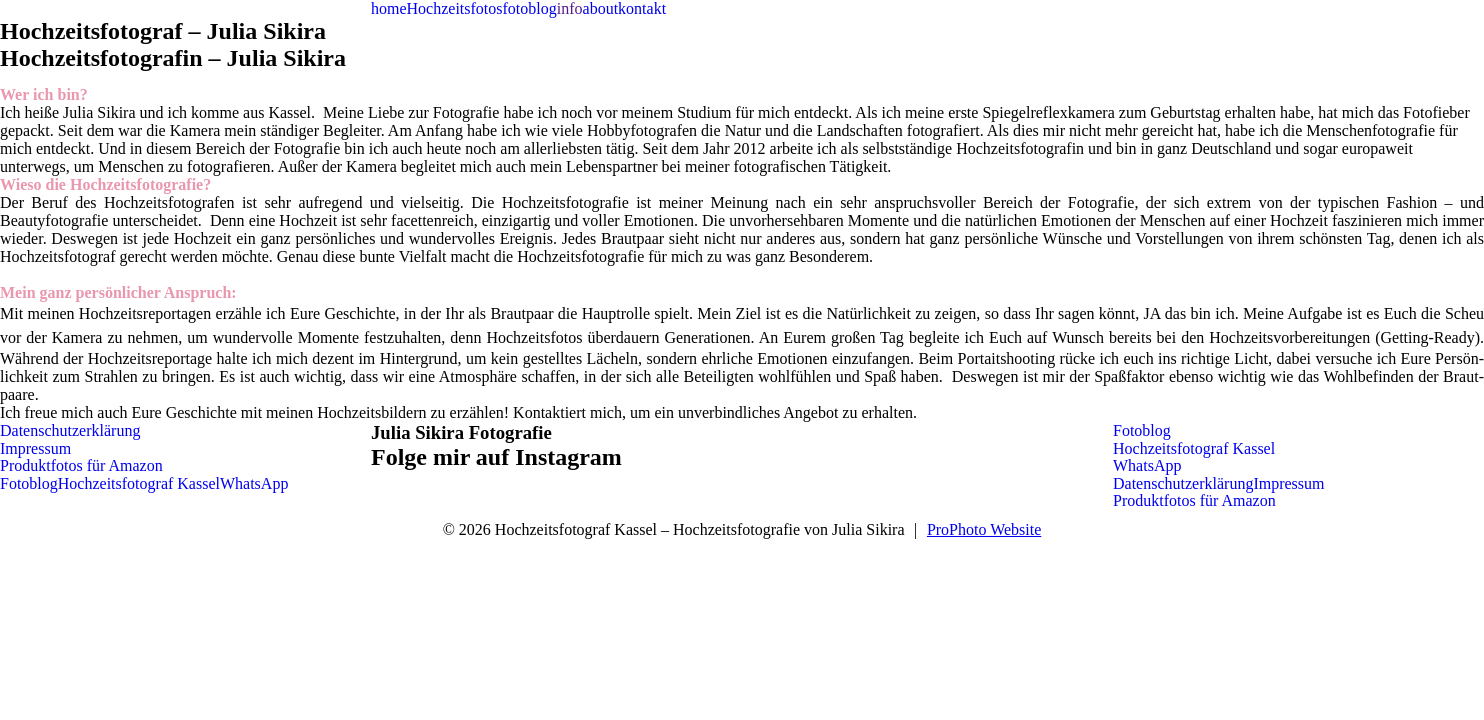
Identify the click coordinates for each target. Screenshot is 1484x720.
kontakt (642, 8)
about (601, 8)
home (389, 8)
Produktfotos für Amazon (81, 465)
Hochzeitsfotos (455, 8)
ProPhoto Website (984, 529)
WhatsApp (254, 483)
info (570, 8)
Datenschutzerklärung (70, 430)
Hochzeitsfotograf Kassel (139, 483)
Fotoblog (29, 483)
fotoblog (530, 8)
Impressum (35, 448)
